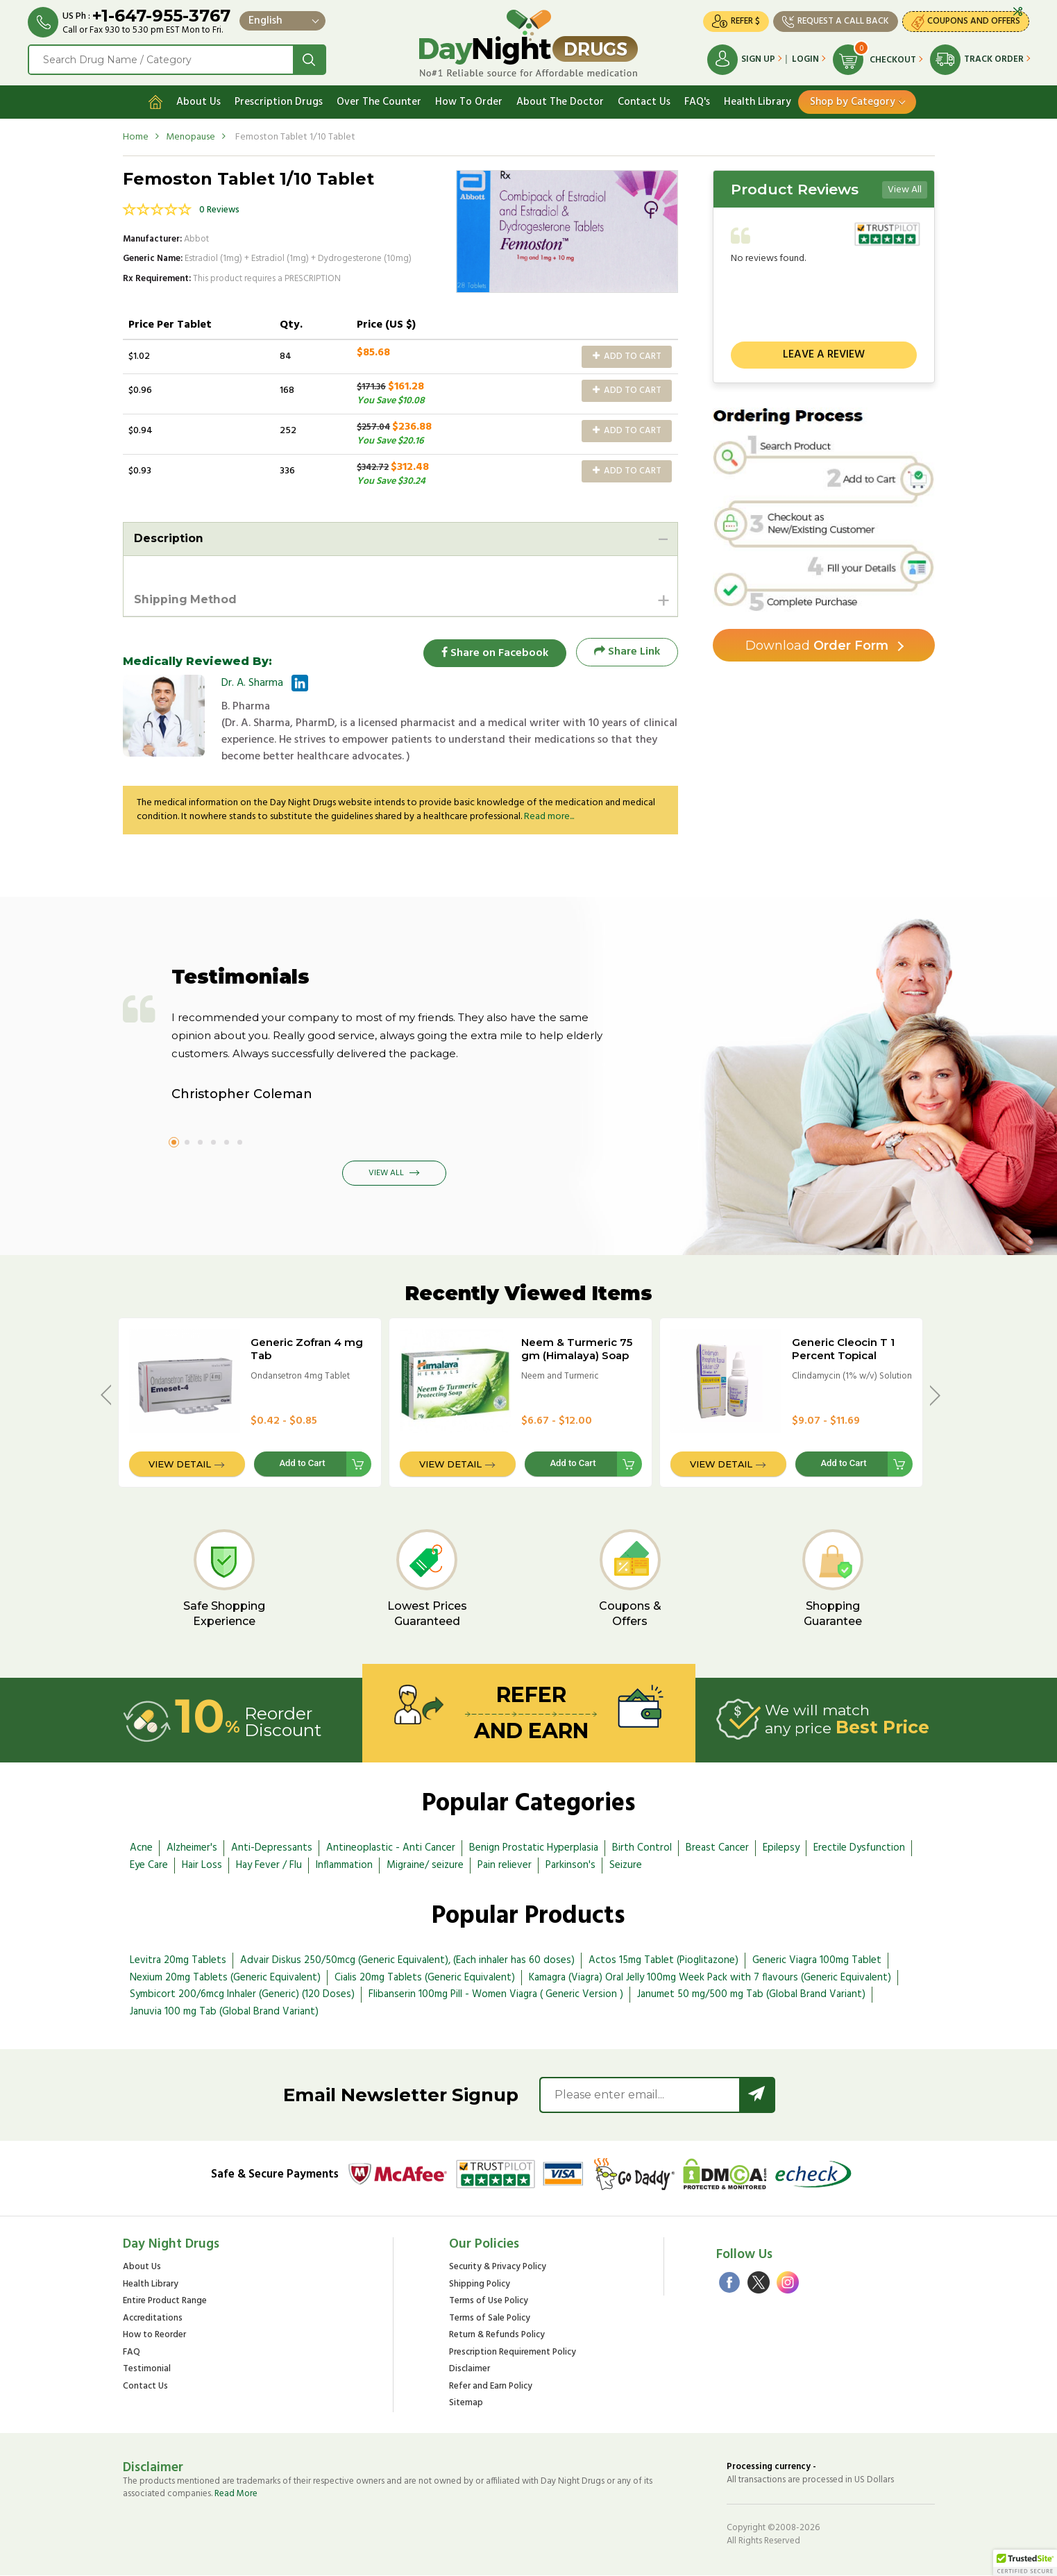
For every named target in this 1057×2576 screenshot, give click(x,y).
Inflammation (344, 1865)
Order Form (816, 645)
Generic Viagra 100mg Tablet (816, 1960)
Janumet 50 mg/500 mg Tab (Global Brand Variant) (751, 1995)
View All (905, 190)
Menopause (190, 137)
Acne (141, 1848)
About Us (198, 102)
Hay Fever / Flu (269, 1865)
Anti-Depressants (271, 1848)
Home (136, 137)
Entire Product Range (165, 2302)
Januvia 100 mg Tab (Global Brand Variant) (224, 2012)
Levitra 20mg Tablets (178, 1960)
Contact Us (644, 102)
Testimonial (147, 2370)
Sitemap (466, 2404)
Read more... (549, 817)
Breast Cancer (717, 1848)
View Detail (180, 1464)
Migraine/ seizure (425, 1865)
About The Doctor (560, 102)
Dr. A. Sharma (252, 684)
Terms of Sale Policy (489, 2318)
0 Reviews (219, 210)
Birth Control (642, 1848)
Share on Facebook (494, 652)
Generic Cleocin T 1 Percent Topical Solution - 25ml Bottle (850, 1356)
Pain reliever (504, 1865)
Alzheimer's (192, 1848)
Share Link (627, 652)
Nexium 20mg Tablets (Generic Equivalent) (225, 1977)
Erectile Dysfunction (859, 1848)
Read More (235, 2494)
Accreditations (153, 2318)
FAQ (131, 2352)
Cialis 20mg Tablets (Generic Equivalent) (425, 1977)
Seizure (625, 1865)
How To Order (468, 102)
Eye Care (149, 1865)
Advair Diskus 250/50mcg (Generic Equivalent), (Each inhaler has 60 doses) (407, 1960)
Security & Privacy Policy (497, 2268)
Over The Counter (379, 102)
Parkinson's (570, 1865)
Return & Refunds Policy (497, 2336)
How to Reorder (154, 2336)
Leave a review (824, 355)
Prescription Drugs (279, 102)
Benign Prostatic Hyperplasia (533, 1848)
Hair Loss (202, 1865)
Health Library (757, 102)
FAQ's (697, 102)
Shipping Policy (479, 2284)
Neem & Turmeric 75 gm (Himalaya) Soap (576, 1349)
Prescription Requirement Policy (512, 2352)
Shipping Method (185, 599)
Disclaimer (469, 2370)
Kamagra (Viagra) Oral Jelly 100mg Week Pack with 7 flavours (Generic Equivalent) (710, 1977)
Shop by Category (852, 102)
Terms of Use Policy (488, 2302)
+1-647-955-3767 (161, 16)
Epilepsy (781, 1848)
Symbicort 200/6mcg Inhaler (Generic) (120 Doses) (242, 1995)
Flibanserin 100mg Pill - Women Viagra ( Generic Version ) (496, 1995)
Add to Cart (627, 356)
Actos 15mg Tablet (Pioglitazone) (663, 1960)
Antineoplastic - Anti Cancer (390, 1848)
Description (168, 538)
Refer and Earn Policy (490, 2387)
